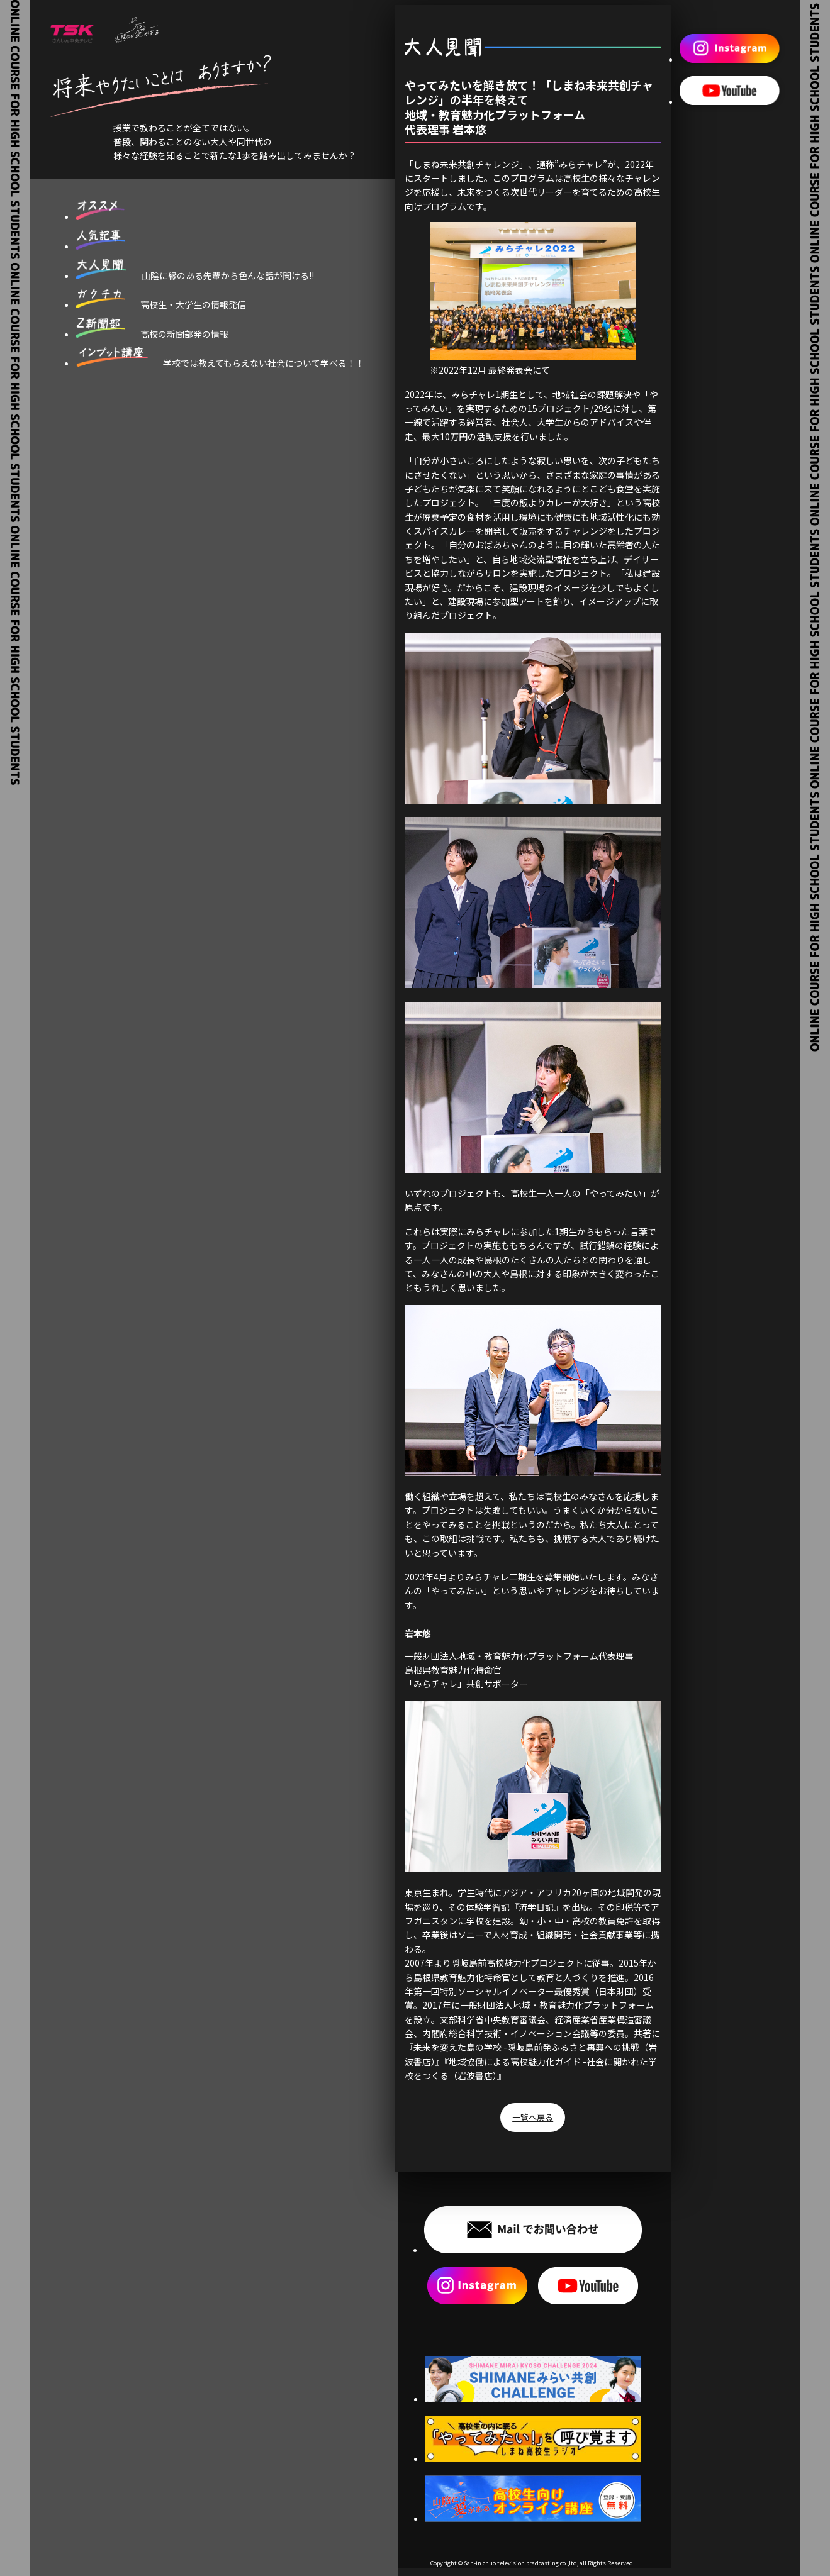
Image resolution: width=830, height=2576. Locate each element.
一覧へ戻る (533, 2117)
